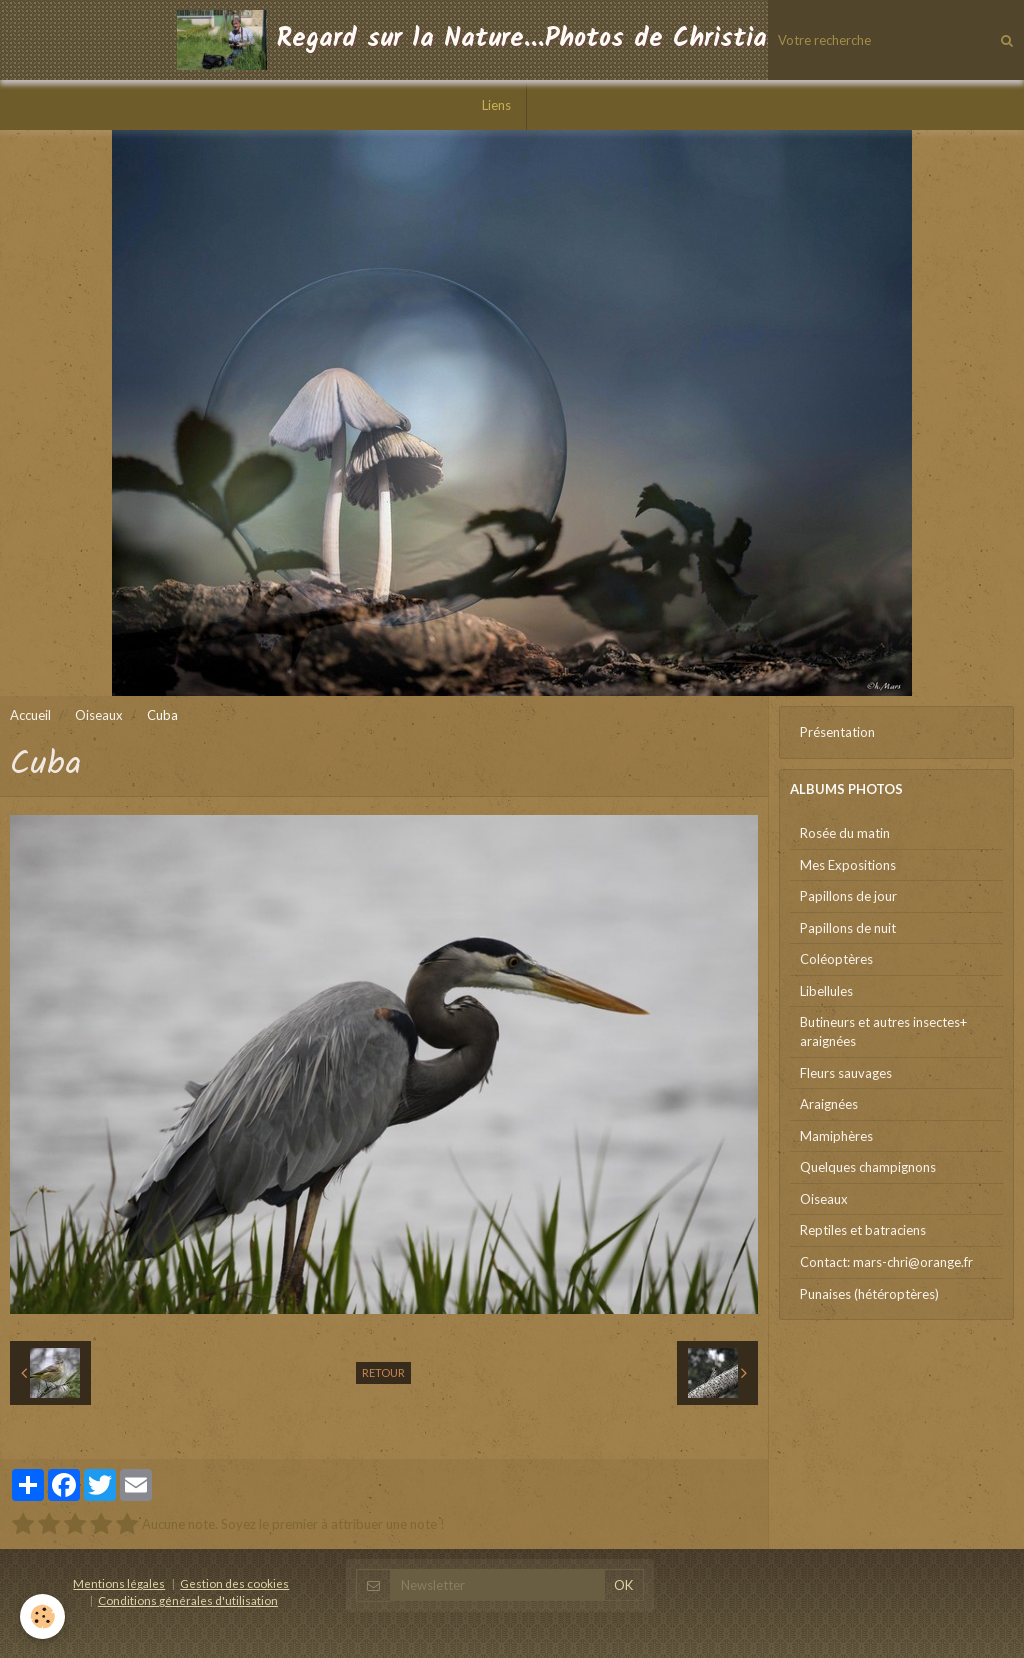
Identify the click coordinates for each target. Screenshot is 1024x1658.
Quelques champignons (868, 1167)
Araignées (829, 1104)
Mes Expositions (848, 865)
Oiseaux (99, 715)
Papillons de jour (848, 896)
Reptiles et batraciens (863, 1230)
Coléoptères (836, 959)
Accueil (30, 715)
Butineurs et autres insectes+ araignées (883, 1031)
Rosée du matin (845, 833)
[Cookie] (42, 1616)
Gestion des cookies (234, 1583)
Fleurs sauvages (846, 1073)
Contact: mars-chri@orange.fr (886, 1262)
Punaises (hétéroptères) (869, 1294)
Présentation (837, 732)
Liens (496, 105)
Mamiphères (836, 1136)
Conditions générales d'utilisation (188, 1600)
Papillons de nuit (848, 928)
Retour (383, 1372)
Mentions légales (119, 1583)
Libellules (826, 991)
